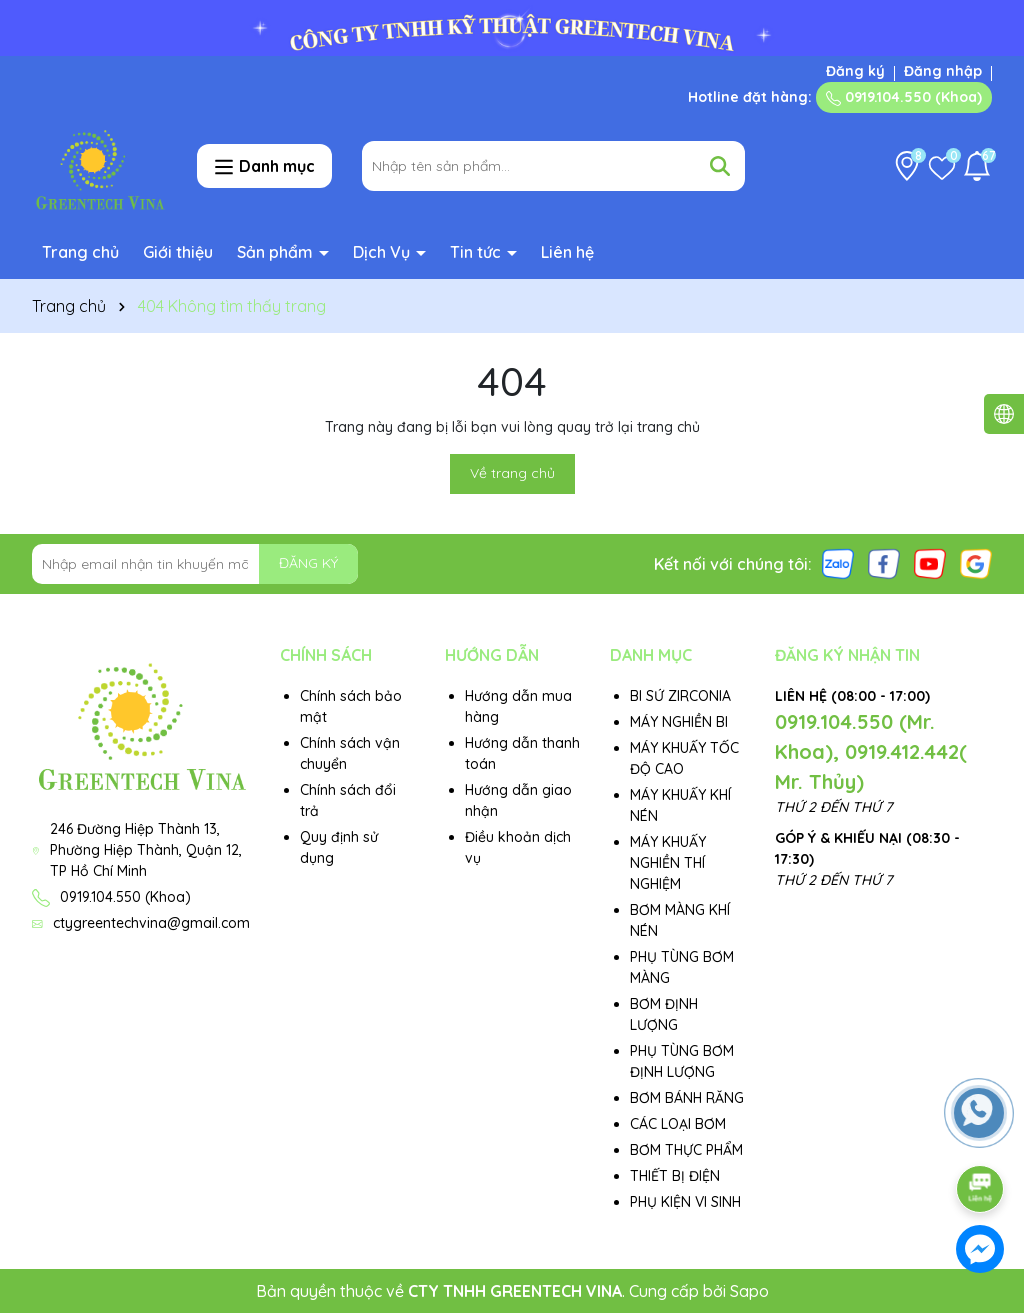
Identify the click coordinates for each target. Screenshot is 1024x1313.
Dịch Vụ (383, 252)
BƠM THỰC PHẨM (686, 1150)
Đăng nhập (943, 71)
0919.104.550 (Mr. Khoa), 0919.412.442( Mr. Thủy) (871, 751)
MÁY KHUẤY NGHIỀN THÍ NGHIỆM (668, 863)
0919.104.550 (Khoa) (904, 97)
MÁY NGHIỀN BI (679, 722)
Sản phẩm (277, 252)
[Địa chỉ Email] (195, 564)
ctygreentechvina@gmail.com (151, 923)
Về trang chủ (512, 473)
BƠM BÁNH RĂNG (687, 1098)
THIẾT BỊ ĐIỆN (675, 1176)
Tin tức (477, 252)
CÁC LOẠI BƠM (678, 1124)
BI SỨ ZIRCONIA (680, 696)
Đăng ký (855, 71)
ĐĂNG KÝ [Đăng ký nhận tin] (308, 563)
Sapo (749, 1291)
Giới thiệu (178, 252)
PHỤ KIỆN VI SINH (685, 1202)
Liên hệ (567, 252)
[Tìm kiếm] (720, 166)
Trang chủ (80, 252)
